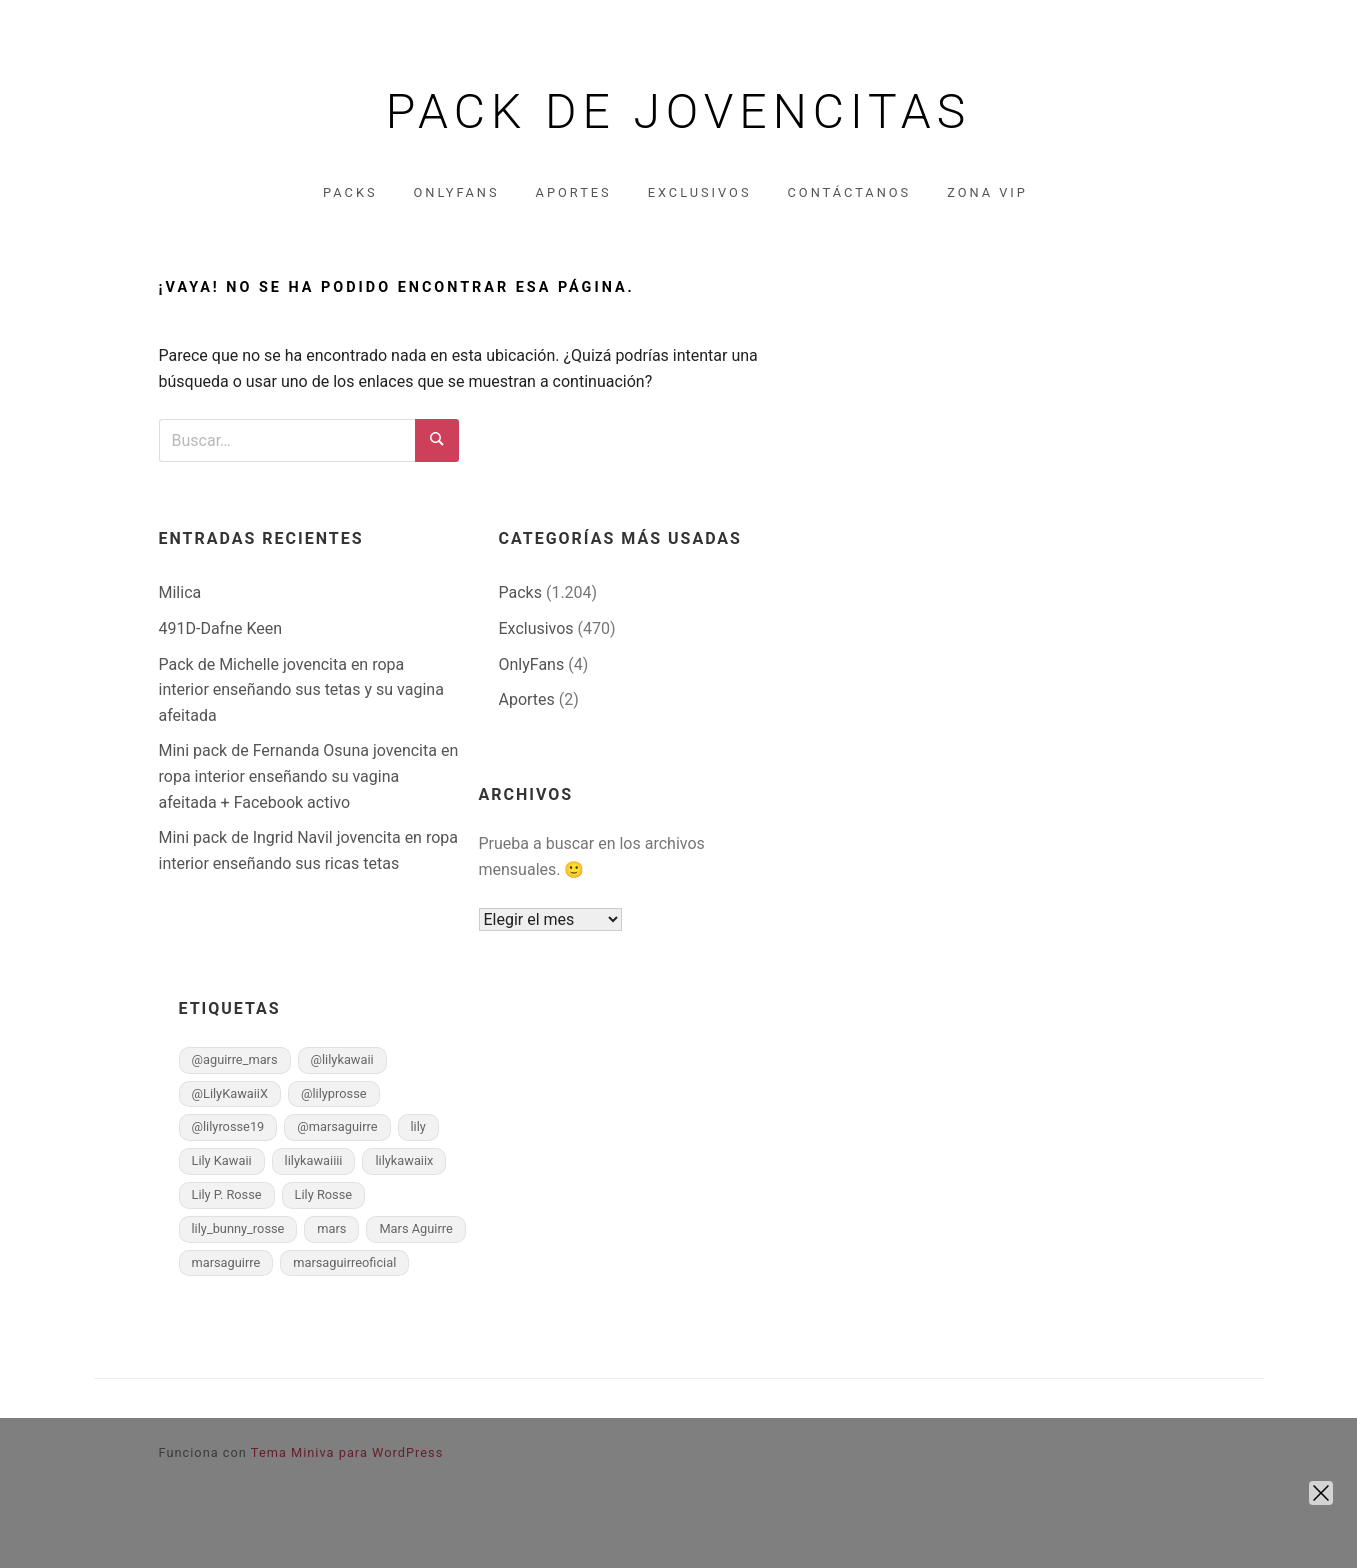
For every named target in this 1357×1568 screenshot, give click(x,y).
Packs (350, 192)
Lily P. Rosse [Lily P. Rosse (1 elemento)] (227, 1194)
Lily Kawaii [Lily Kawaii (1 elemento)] (222, 1160)
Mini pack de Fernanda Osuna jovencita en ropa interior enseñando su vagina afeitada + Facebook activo (309, 776)
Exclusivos (700, 192)
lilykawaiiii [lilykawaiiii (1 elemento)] (314, 1160)
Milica (180, 592)
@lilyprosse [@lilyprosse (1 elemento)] (334, 1093)
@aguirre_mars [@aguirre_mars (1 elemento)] (235, 1059)
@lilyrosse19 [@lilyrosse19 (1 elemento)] (228, 1126)
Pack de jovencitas (679, 112)
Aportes (574, 192)
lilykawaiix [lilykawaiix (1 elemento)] (404, 1160)
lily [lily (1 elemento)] (418, 1126)
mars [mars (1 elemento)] (331, 1228)
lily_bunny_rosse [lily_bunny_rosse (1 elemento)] (238, 1228)
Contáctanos (850, 192)
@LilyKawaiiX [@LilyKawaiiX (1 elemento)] (230, 1093)
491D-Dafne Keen (221, 628)
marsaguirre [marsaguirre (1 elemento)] (226, 1262)
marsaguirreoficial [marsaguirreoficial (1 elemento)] (344, 1262)
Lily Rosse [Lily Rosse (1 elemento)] (324, 1194)
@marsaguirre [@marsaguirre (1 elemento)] (337, 1126)
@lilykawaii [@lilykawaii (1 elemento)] (342, 1059)
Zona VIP (987, 192)
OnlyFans (456, 192)
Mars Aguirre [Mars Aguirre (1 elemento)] (415, 1228)
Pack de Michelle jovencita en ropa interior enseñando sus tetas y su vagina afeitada (301, 690)
